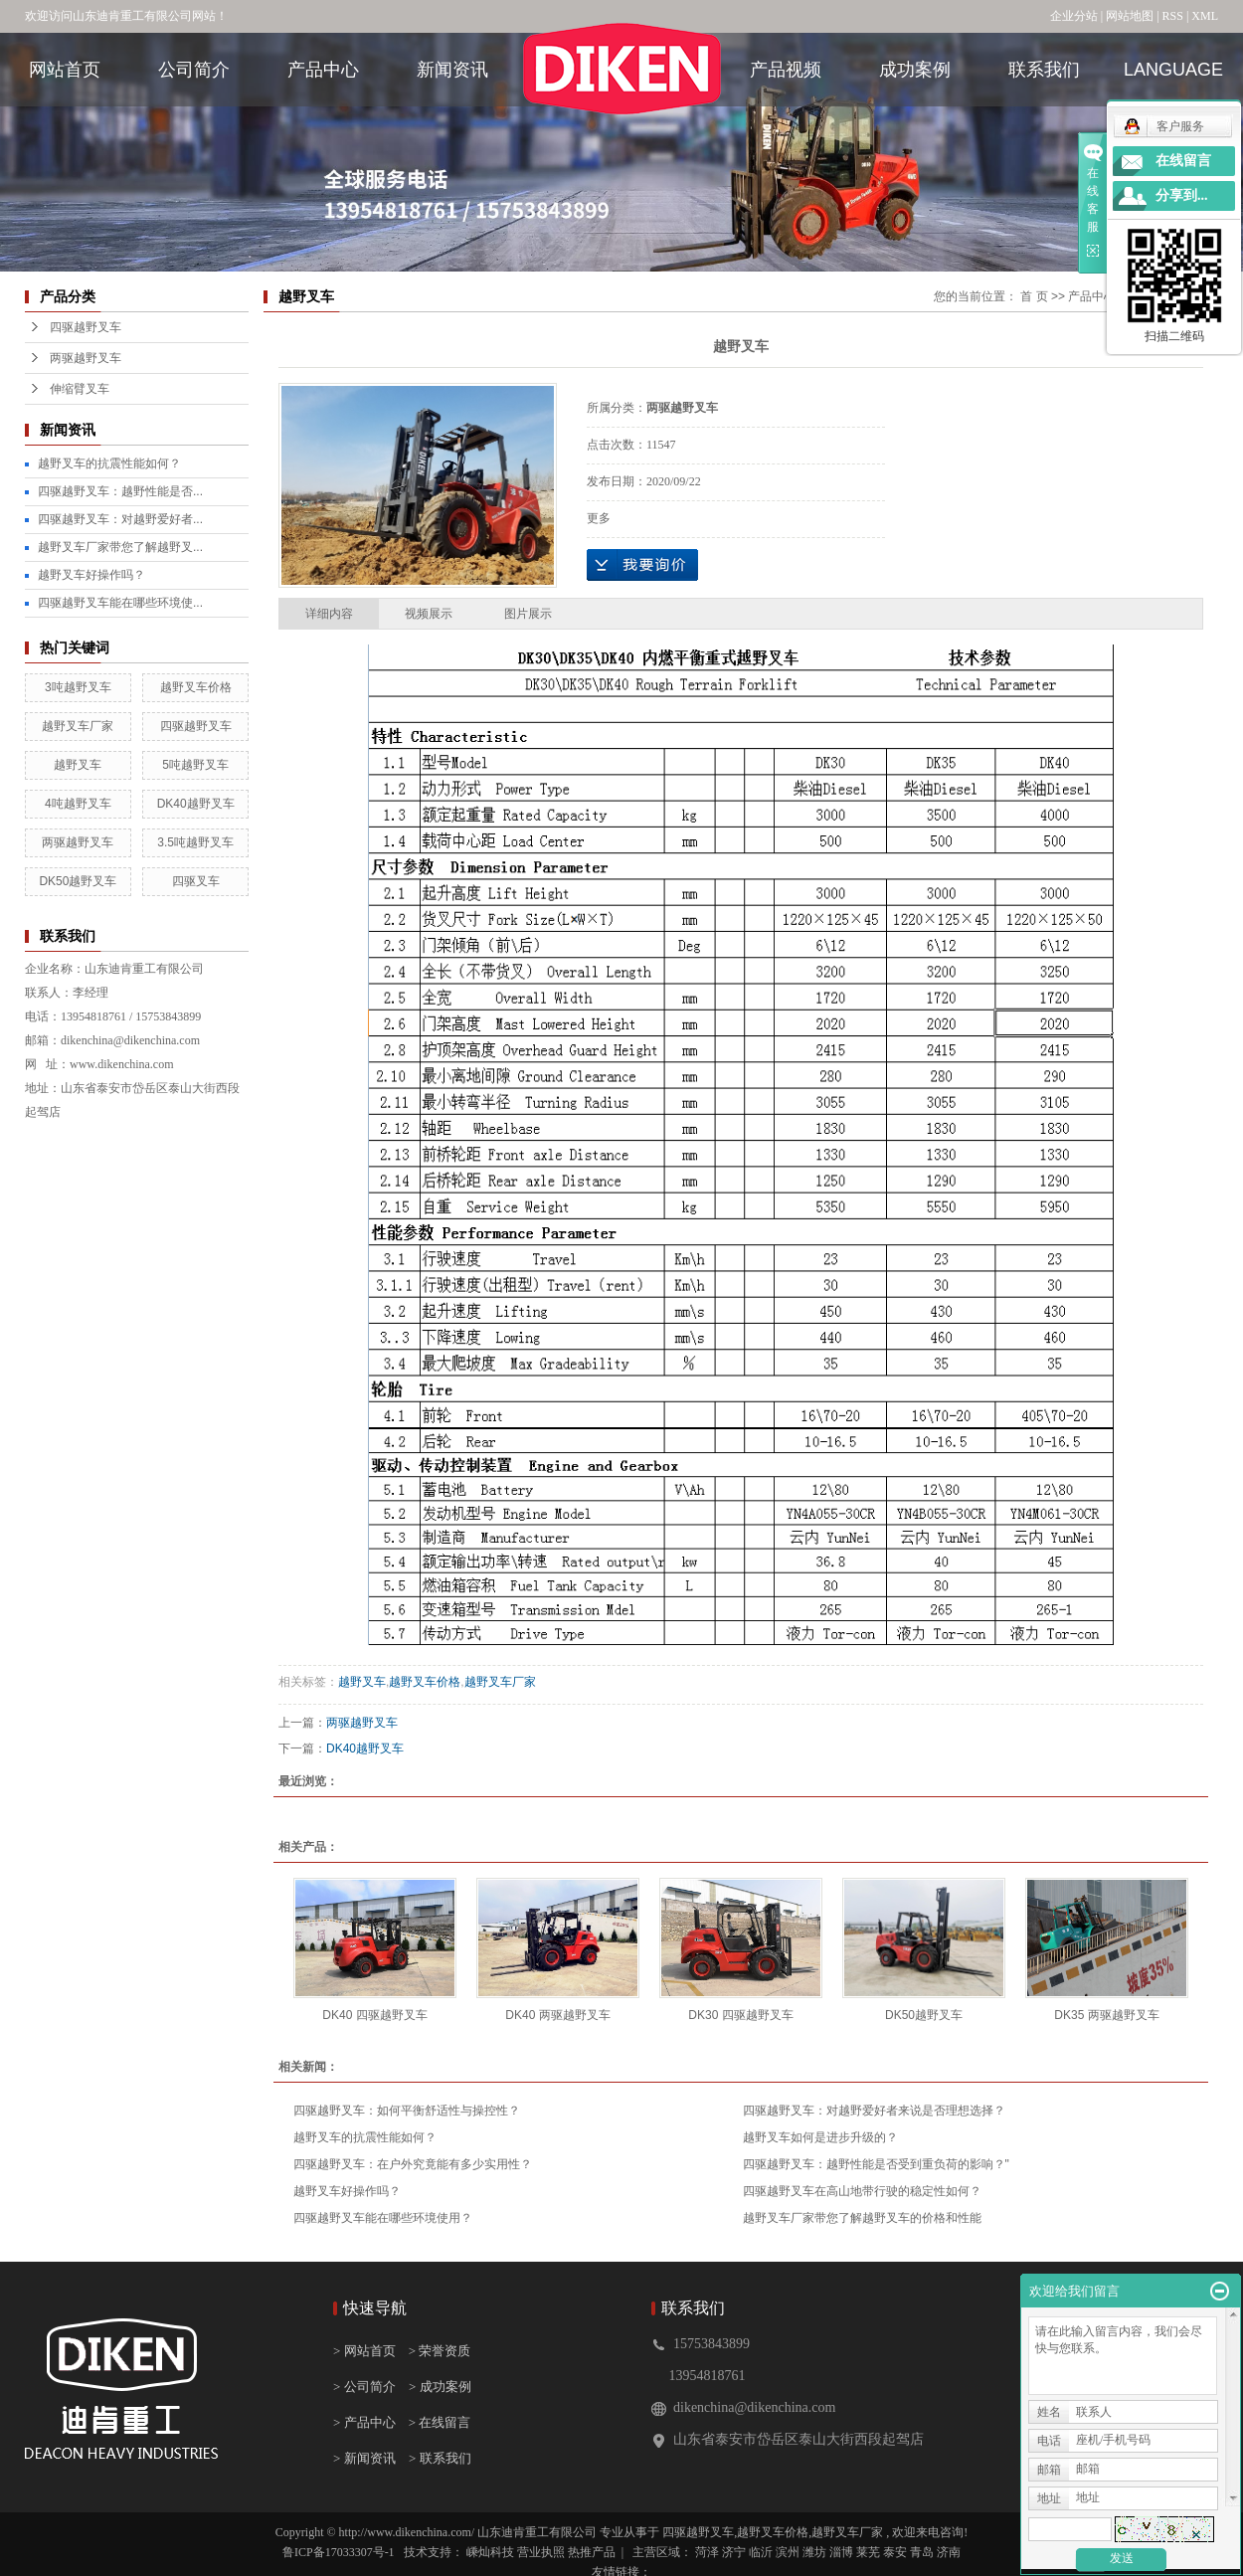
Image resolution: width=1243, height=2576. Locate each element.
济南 (949, 2552)
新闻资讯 (452, 70)
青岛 (922, 2552)
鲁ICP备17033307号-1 (338, 2552)
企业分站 (1074, 16)
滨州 (787, 2552)
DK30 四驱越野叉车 (740, 2015)
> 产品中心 (364, 2422)
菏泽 (707, 2552)
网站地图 (1131, 16)
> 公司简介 (364, 2386)
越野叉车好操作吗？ (91, 575)
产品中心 (323, 70)
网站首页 (64, 70)
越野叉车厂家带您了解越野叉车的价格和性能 (862, 2218)
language (1173, 70)
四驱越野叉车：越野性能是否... (120, 491)
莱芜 (868, 2552)
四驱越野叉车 (85, 327)
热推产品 (592, 2552)
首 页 (1033, 296)
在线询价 (642, 565)
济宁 (734, 2552)
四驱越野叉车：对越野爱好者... (120, 519)
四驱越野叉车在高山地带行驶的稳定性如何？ (862, 2191)
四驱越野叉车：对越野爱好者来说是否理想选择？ (874, 2110)
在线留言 (1183, 160)
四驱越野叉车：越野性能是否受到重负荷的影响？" (876, 2164)
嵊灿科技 (491, 2552)
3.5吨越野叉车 (195, 842)
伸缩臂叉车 (79, 389)
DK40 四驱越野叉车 (374, 2015)
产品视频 (785, 70)
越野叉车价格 (196, 687)
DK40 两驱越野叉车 (557, 2015)
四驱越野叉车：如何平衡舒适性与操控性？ (406, 2110)
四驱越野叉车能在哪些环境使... (120, 603)
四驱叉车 (196, 881)
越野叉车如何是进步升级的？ (820, 2137)
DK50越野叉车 (77, 881)
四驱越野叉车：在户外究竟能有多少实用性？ (412, 2164)
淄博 (841, 2552)
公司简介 (194, 70)
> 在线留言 (434, 2422)
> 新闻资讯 (364, 2458)
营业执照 (542, 2552)
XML (1204, 16)
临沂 (761, 2552)
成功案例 (915, 70)
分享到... (1181, 195)
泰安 (895, 2552)
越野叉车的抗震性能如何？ (109, 463)
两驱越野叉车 (85, 358)
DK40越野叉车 (196, 804)
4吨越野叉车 (78, 804)
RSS (1172, 16)
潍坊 (814, 2552)
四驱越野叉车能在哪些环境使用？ (382, 2218)
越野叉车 (77, 765)
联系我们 (1044, 70)
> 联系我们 (440, 2458)
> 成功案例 (440, 2386)
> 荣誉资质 (440, 2350)
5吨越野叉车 (195, 765)
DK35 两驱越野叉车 (1106, 2015)
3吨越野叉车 (78, 687)
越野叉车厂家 (77, 726)
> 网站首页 (366, 2350)
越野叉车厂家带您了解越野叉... (120, 547)
